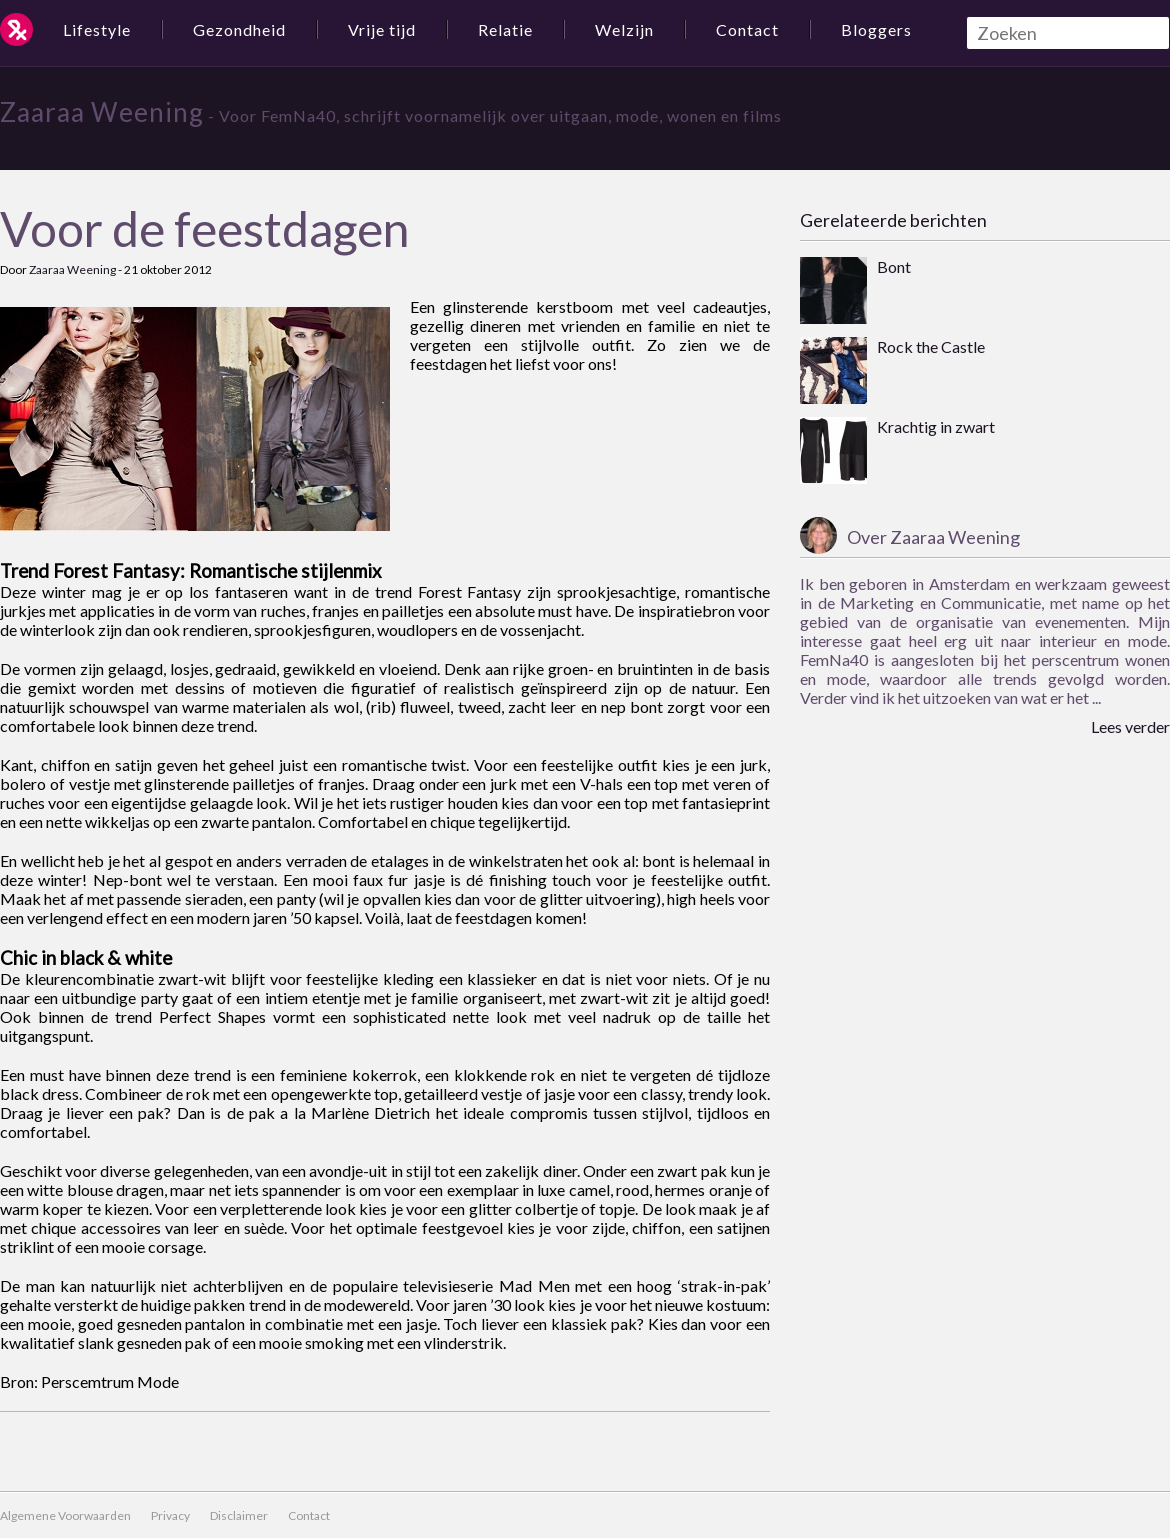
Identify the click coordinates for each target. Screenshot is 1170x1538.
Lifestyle (97, 29)
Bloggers (876, 29)
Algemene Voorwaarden (65, 1515)
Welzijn (624, 29)
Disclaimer (239, 1515)
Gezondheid (239, 29)
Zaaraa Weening (102, 112)
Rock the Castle (931, 346)
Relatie (505, 29)
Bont (894, 266)
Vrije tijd (382, 29)
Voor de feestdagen (204, 228)
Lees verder (1130, 726)
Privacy (170, 1515)
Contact (747, 29)
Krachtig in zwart (936, 426)
